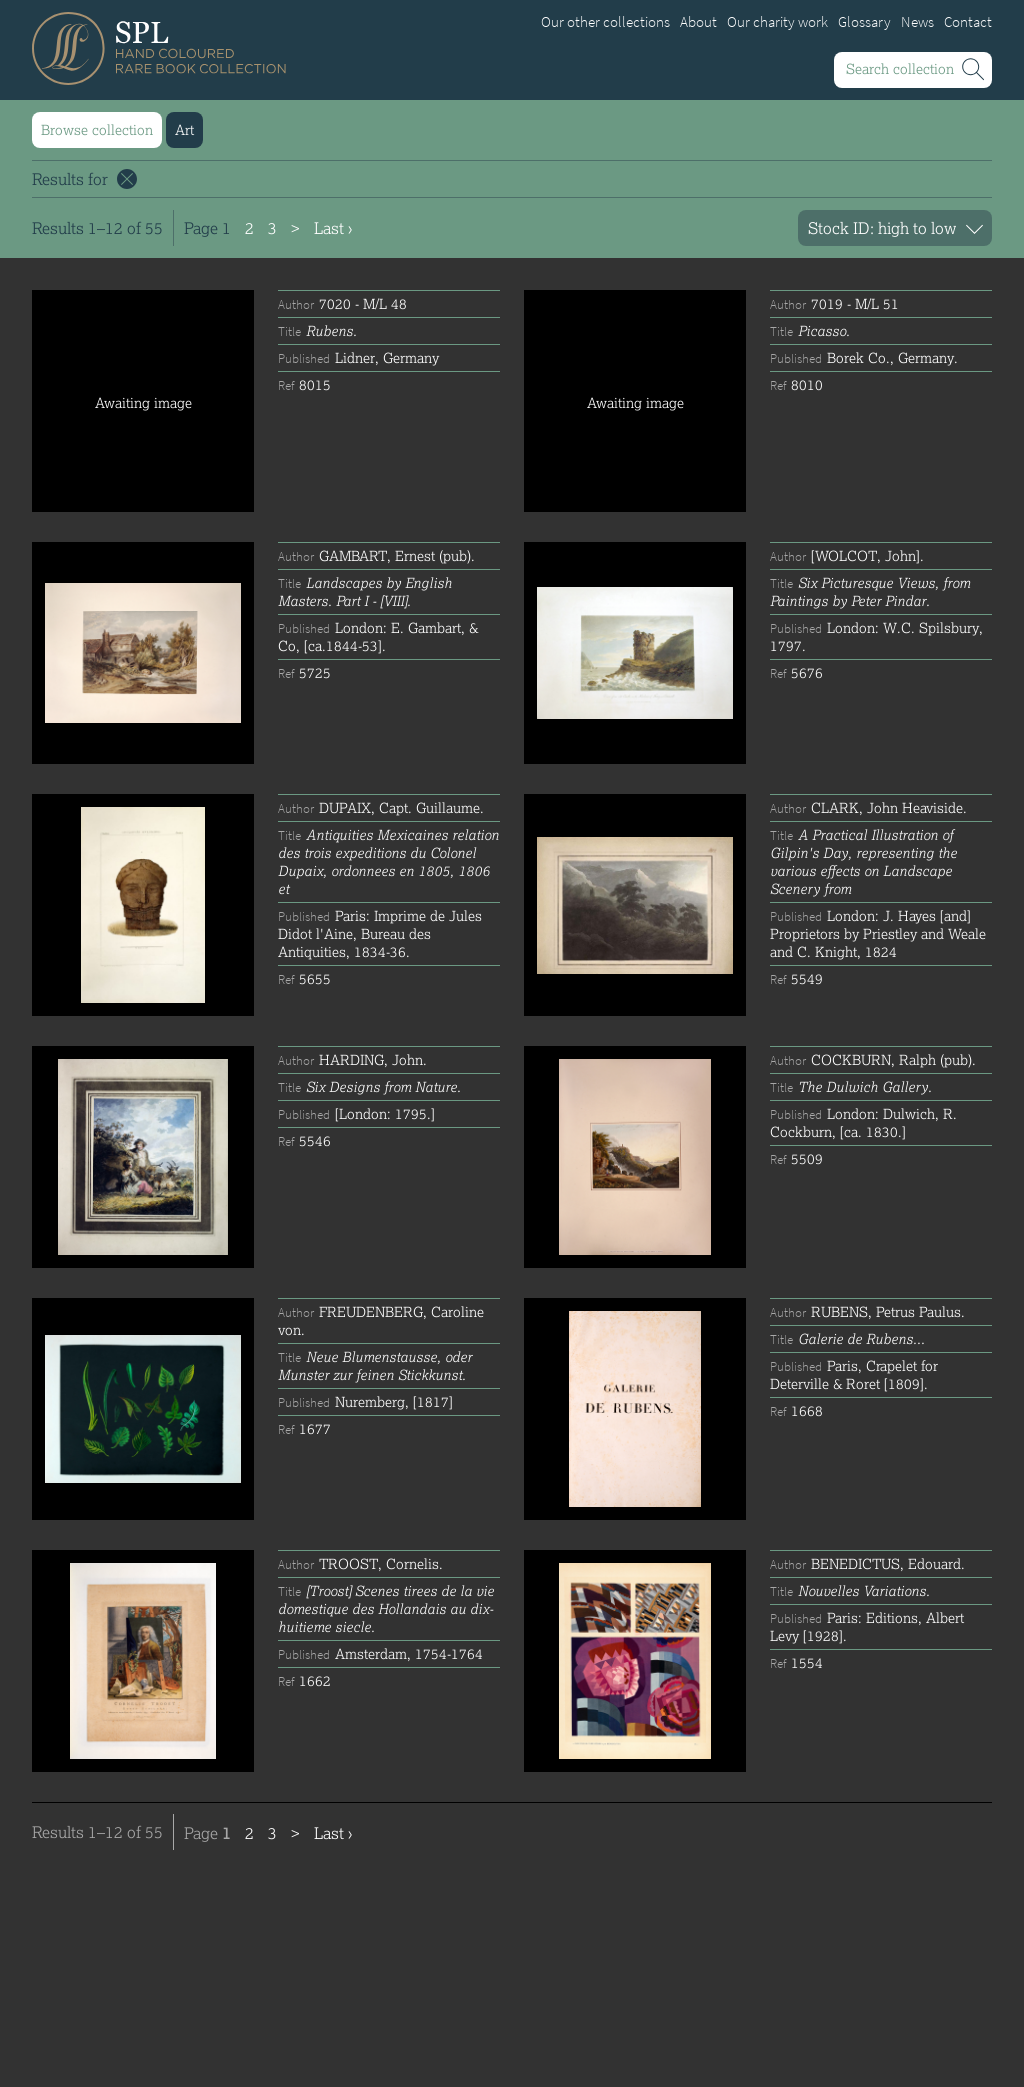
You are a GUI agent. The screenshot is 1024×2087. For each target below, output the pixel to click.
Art (184, 129)
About (698, 22)
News (917, 22)
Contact (968, 22)
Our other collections (605, 22)
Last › (333, 227)
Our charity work (777, 22)
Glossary (864, 22)
